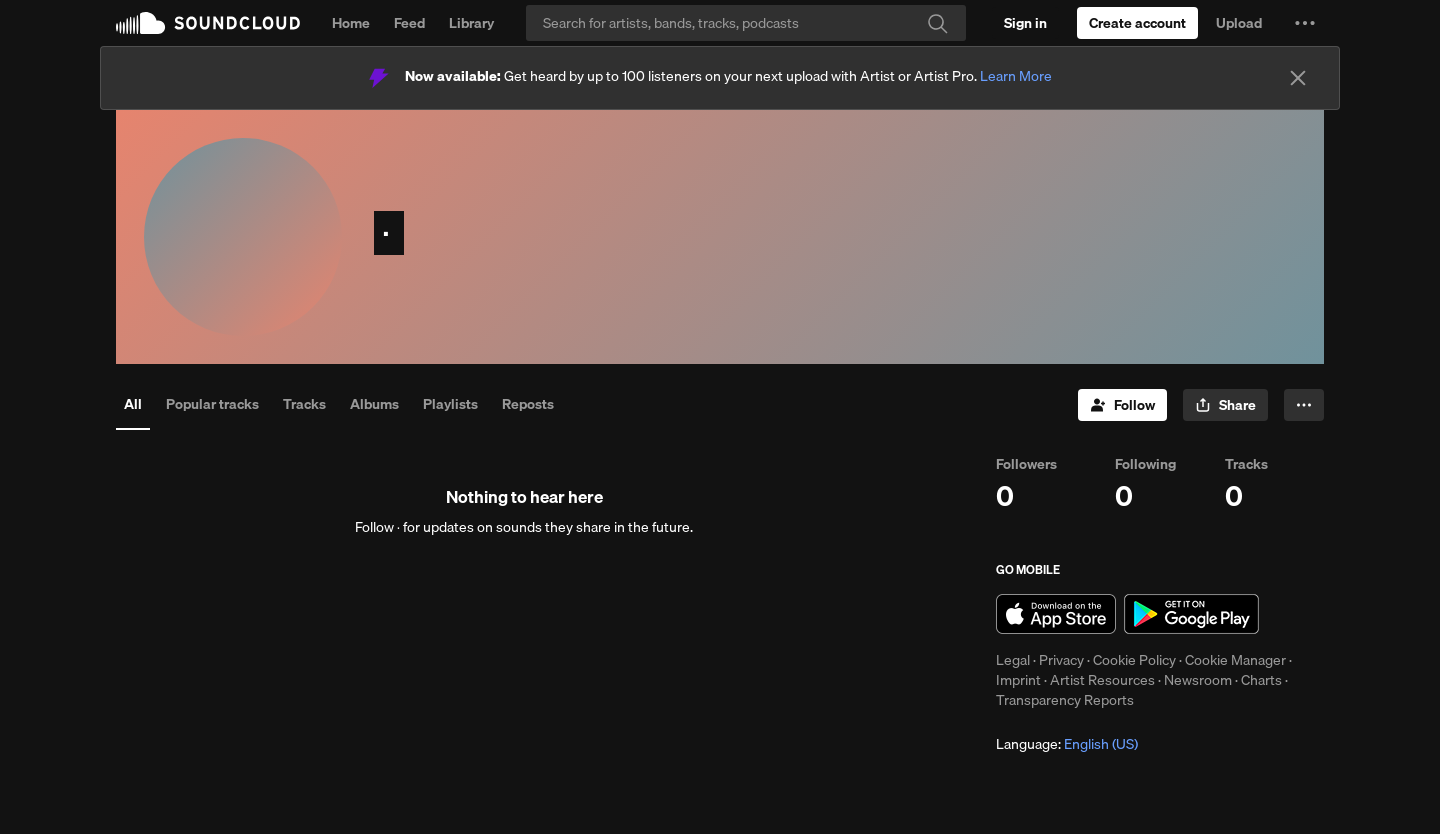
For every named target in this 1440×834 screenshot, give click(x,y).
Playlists (450, 404)
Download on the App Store (1056, 614)
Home (351, 23)
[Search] (746, 23)
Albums (374, 404)
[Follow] (1122, 405)
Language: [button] (1067, 744)
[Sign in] (1025, 23)
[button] (1305, 23)
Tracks (304, 404)
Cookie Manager (1235, 660)
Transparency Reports (1065, 700)
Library (471, 23)
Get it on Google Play (1191, 614)
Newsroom (1198, 680)
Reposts (528, 404)
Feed (409, 23)
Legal (1013, 660)
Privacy (1061, 660)
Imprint (1018, 680)
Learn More (1016, 76)
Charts (1261, 680)
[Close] (1298, 78)
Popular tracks (212, 404)
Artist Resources (1102, 680)
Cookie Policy (1134, 660)
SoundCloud (208, 23)
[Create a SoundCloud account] (1137, 23)
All (133, 404)
